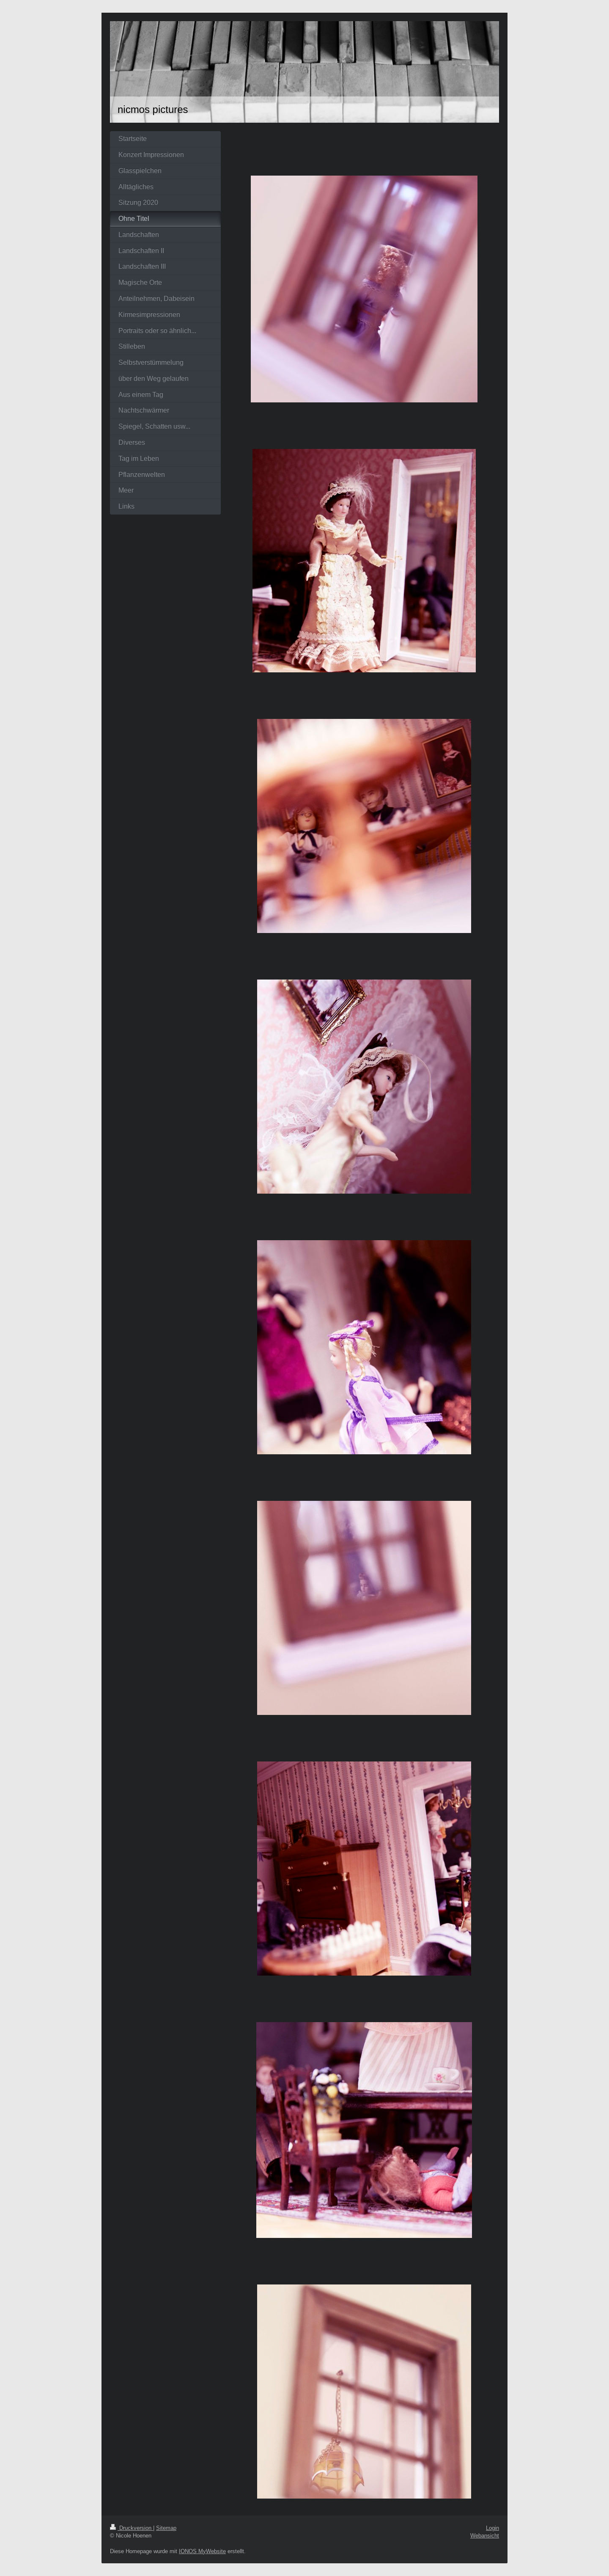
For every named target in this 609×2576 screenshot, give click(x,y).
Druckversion (131, 2527)
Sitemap (166, 2527)
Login (492, 2527)
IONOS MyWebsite (202, 2551)
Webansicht (484, 2535)
